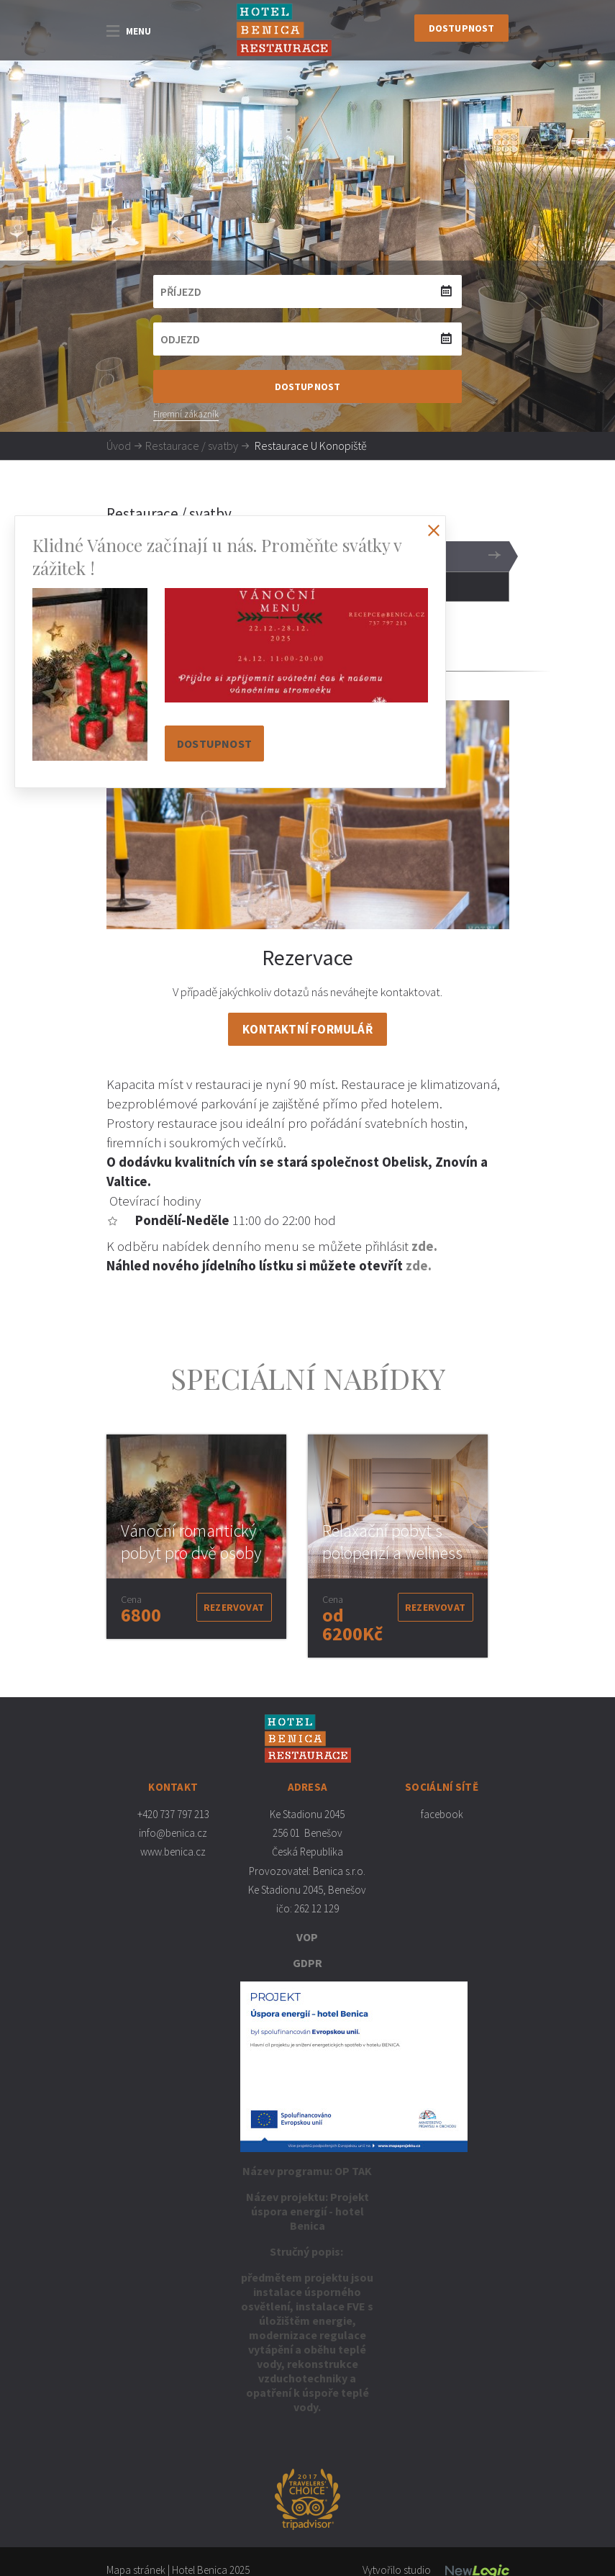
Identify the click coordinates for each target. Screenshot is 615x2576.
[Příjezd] (308, 291)
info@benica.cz (173, 1833)
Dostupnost (462, 28)
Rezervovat (234, 1607)
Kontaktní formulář (307, 1029)
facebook (442, 1814)
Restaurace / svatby (191, 445)
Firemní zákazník (186, 414)
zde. (424, 1246)
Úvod (118, 445)
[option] (196, 1537)
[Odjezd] (308, 339)
